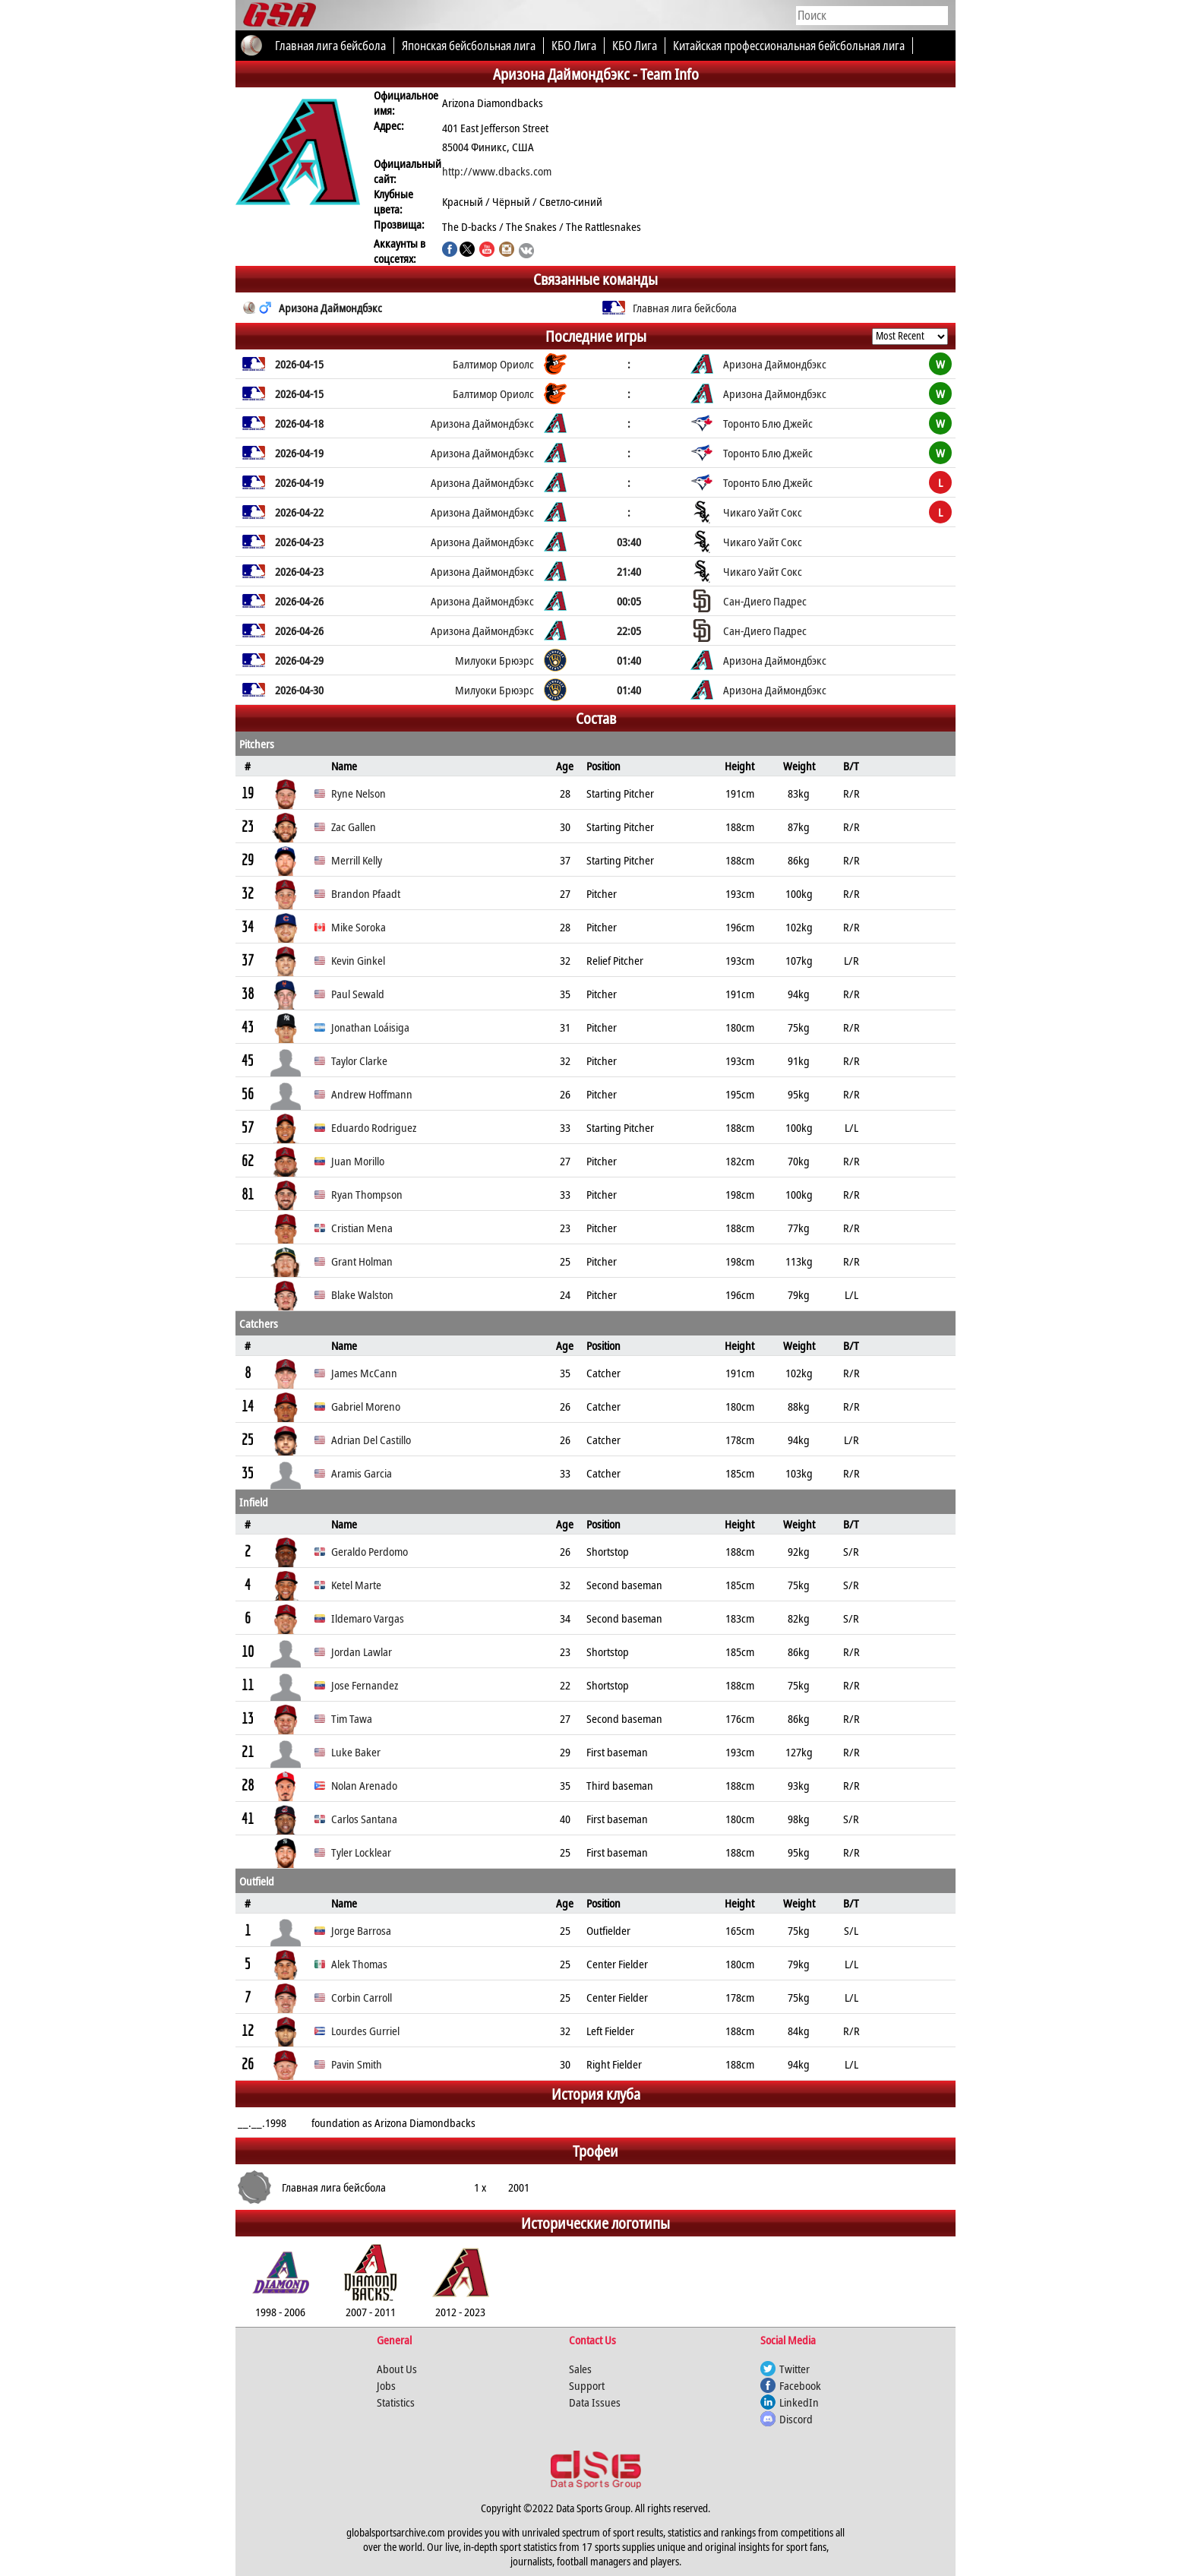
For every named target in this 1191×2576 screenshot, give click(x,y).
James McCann (364, 1372)
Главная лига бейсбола (685, 307)
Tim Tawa (351, 1718)
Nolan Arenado (364, 1785)
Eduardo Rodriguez (373, 1127)
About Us (397, 2368)
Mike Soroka (358, 926)
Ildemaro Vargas (367, 1618)
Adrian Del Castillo (371, 1439)
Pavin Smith (356, 2064)
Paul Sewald (357, 993)
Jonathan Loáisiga (370, 1027)
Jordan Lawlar (361, 1651)
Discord (796, 2418)
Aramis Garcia (361, 1473)
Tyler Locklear (361, 1852)
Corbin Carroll (361, 1997)
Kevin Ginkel (358, 960)
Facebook (800, 2385)
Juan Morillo (357, 1160)
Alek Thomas (359, 1963)
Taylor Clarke (359, 1060)
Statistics (396, 2402)
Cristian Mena (362, 1227)
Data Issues (595, 2402)
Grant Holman (362, 1261)
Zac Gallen (353, 826)
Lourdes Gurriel (365, 2030)
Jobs (386, 2385)
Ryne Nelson (358, 793)
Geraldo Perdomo (369, 1551)
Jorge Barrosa (361, 1930)
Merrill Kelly (356, 860)
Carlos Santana (364, 1818)
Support (587, 2385)
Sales (580, 2368)
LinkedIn (799, 2402)
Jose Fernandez (364, 1685)
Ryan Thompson (367, 1194)
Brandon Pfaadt (365, 893)
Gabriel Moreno (365, 1406)
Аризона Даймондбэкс (330, 307)
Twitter (794, 2368)
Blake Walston (362, 1294)
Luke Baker (356, 1751)
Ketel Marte (356, 1584)
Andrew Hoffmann (371, 1094)
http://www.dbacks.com (496, 171)
